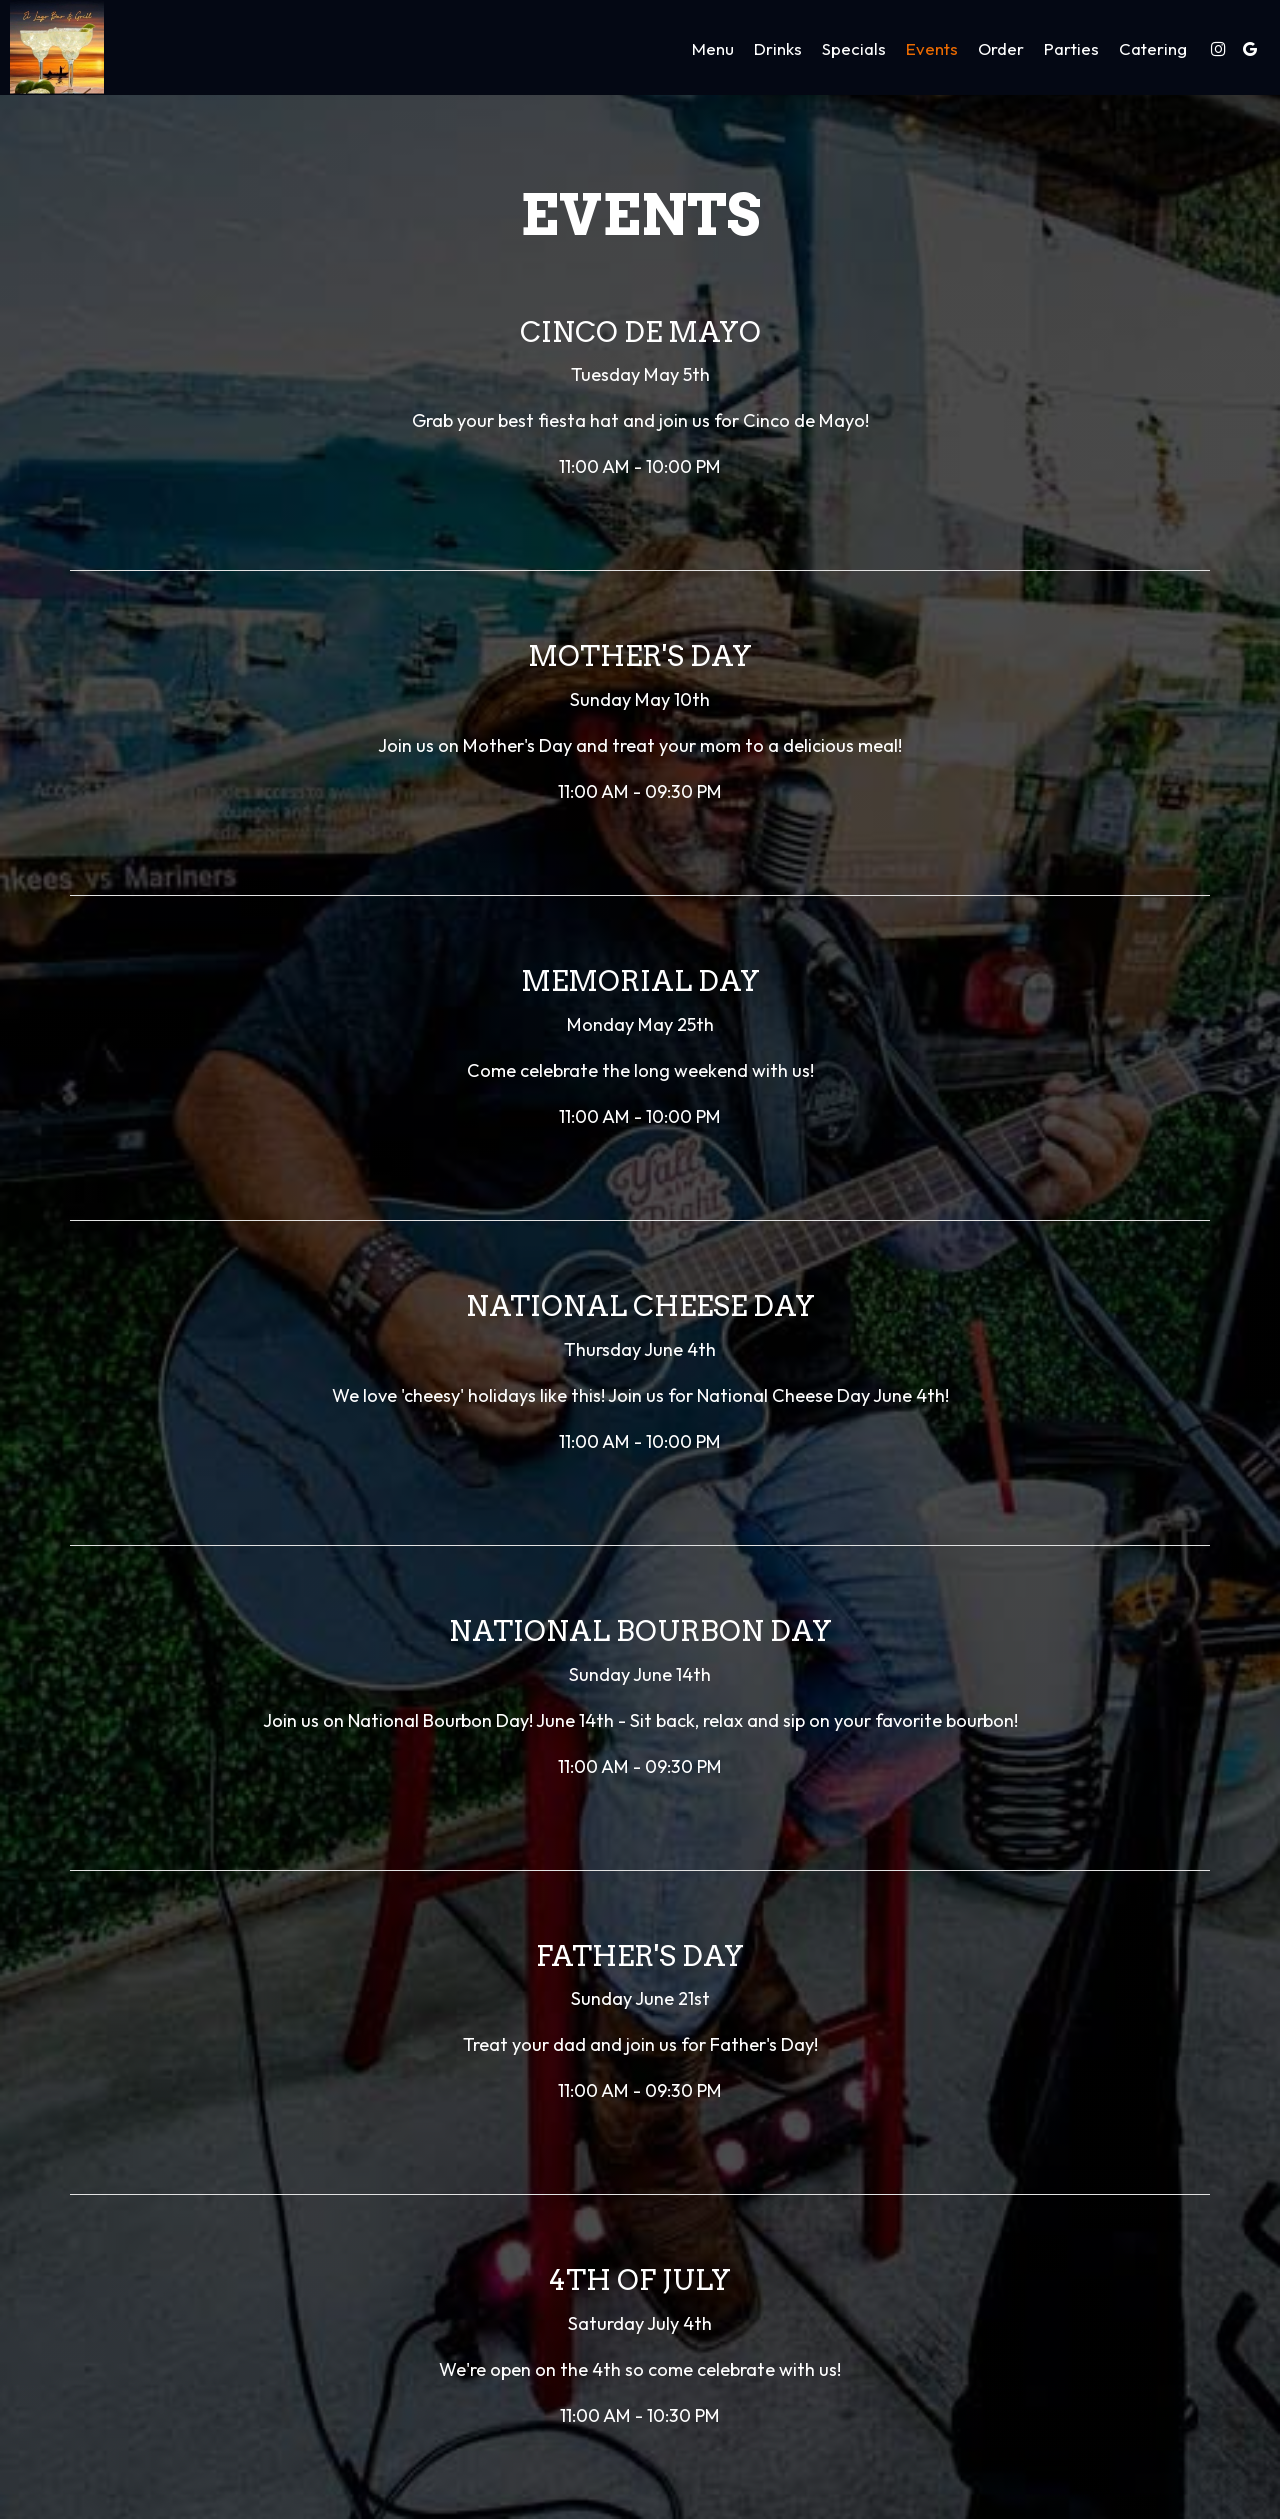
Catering (1152, 50)
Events (931, 50)
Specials (853, 50)
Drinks (777, 50)
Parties (1070, 50)
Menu (712, 50)
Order (1000, 50)
